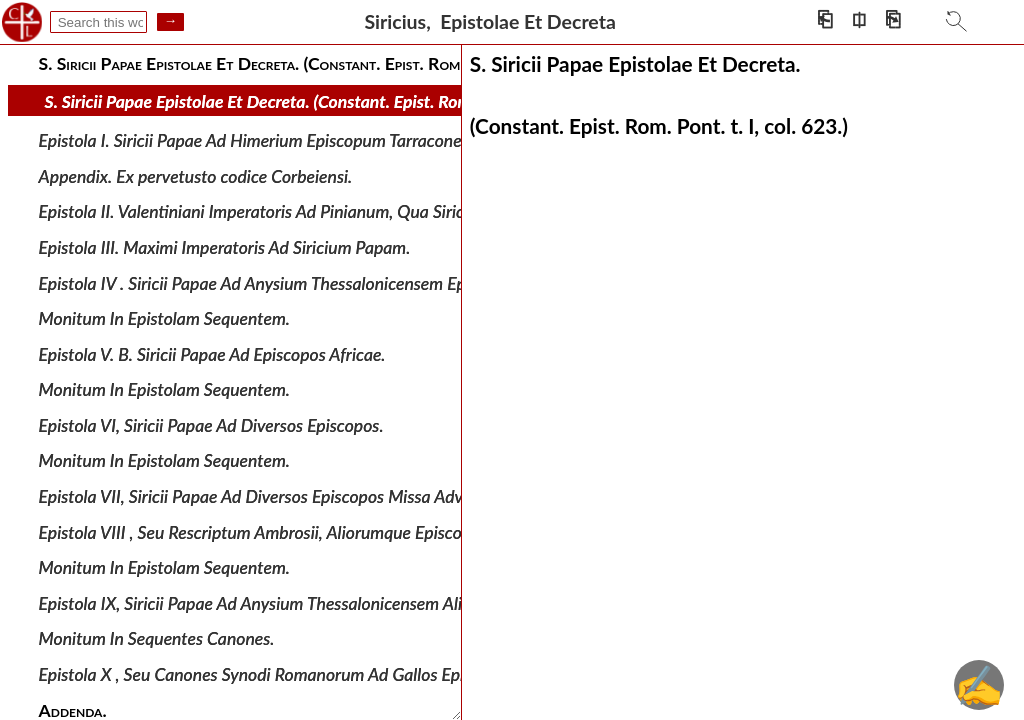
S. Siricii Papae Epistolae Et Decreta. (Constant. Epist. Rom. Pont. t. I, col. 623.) (331, 101)
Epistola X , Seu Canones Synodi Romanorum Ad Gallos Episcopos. (278, 674)
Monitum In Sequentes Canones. (157, 638)
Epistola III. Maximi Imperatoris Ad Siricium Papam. (225, 247)
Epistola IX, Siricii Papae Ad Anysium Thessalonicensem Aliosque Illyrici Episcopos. (336, 603)
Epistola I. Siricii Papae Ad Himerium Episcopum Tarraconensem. (272, 140)
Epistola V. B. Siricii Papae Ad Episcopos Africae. (212, 353)
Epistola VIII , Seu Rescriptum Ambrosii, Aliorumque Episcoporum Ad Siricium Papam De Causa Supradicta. (425, 531)
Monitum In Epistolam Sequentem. (164, 318)
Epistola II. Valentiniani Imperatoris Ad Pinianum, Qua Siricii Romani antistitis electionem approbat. (399, 211)
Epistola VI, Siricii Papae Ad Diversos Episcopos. (211, 425)
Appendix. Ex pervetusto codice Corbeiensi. (196, 176)
